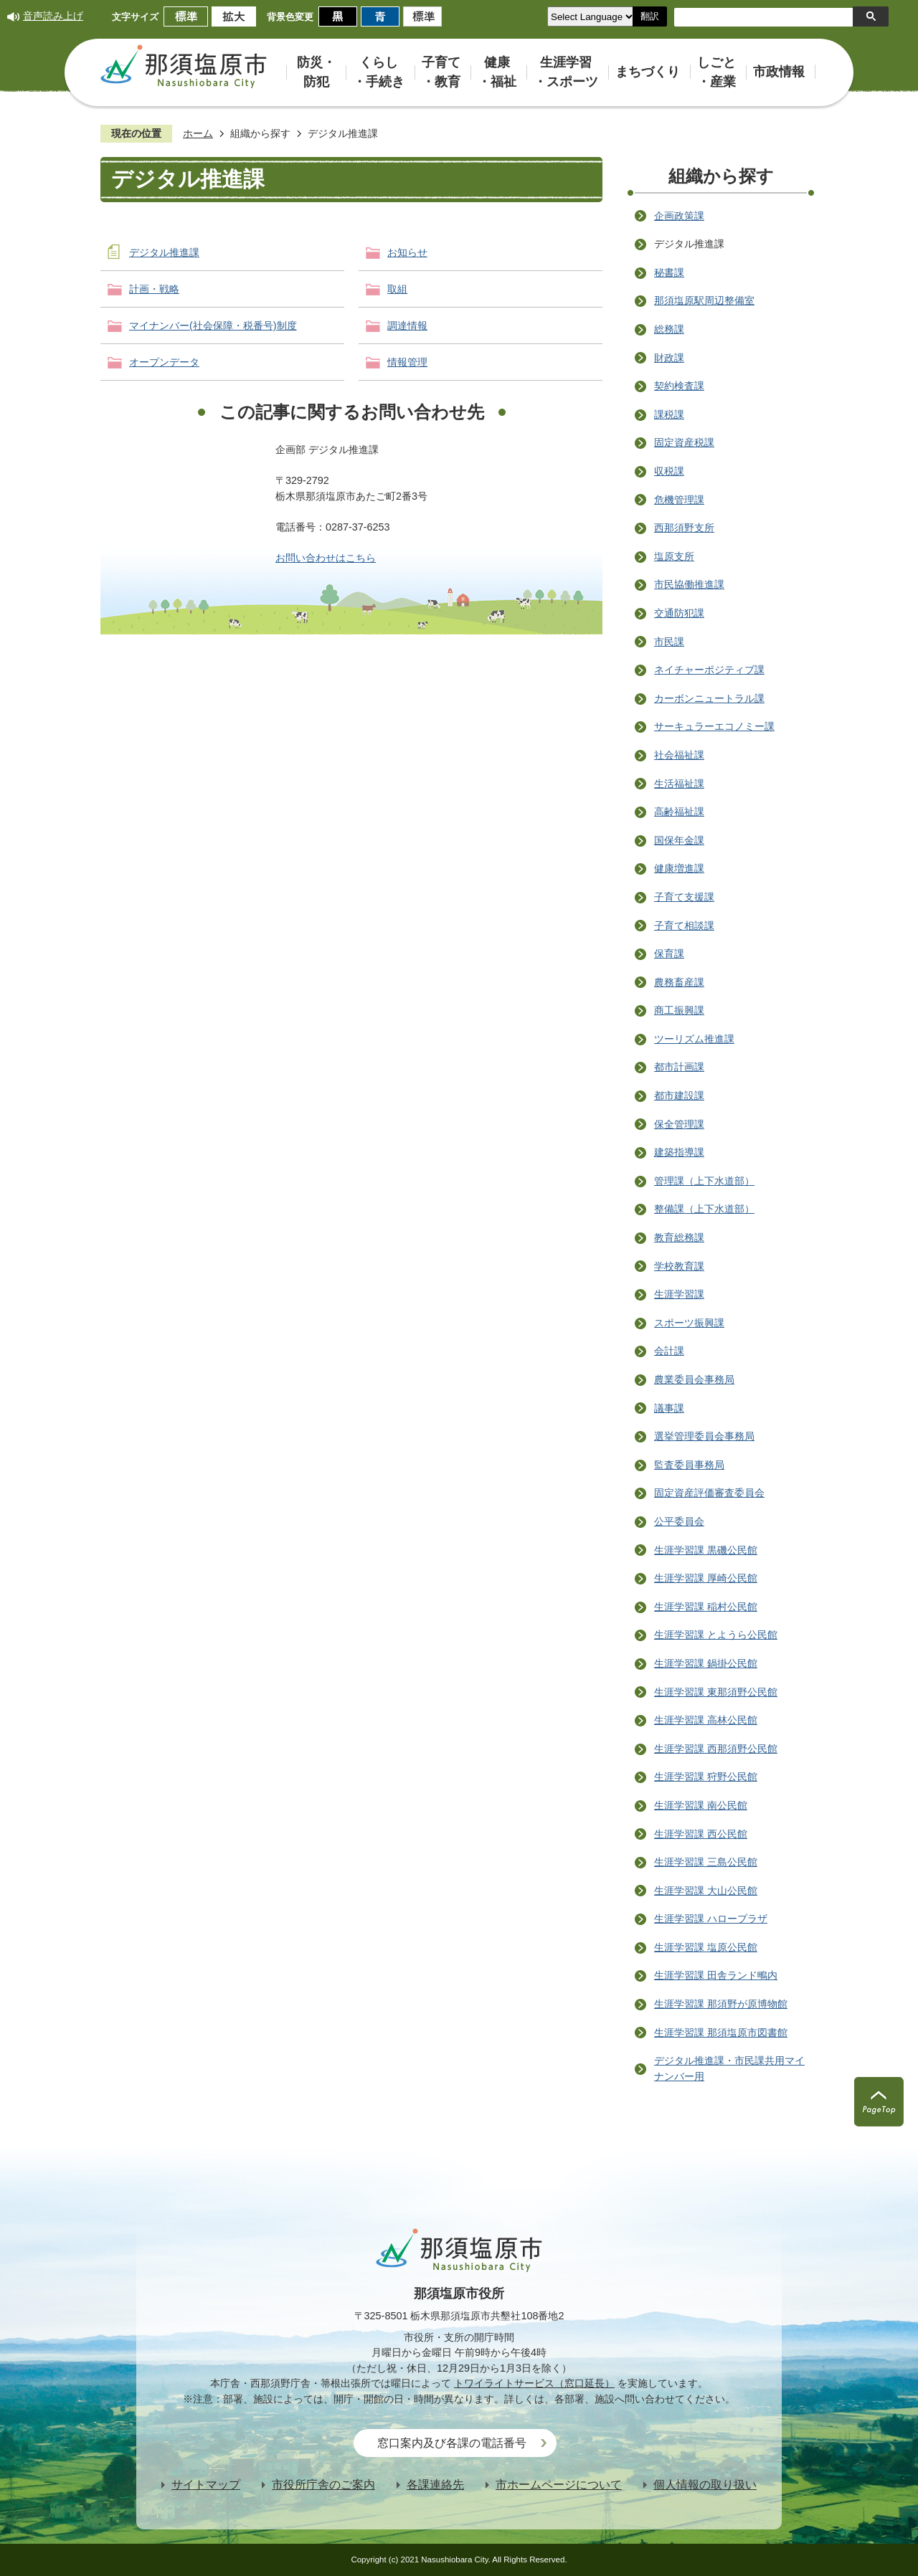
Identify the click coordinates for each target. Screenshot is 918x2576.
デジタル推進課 (164, 252)
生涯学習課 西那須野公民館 (715, 1748)
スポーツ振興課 (689, 1323)
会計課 (669, 1350)
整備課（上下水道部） (704, 1209)
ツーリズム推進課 (694, 1039)
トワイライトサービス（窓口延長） (534, 2383)
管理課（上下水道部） (704, 1181)
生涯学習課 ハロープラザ (710, 1918)
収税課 (669, 471)
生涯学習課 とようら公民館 (715, 1634)
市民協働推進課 (689, 584)
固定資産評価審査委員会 (709, 1492)
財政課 (669, 357)
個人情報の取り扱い (705, 2484)
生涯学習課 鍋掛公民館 (705, 1663)
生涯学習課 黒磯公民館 (705, 1550)
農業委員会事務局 (694, 1379)
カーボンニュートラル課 (709, 698)
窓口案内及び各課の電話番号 (451, 2443)
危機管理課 (679, 499)
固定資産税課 (684, 442)
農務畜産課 (679, 982)
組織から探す (260, 133)
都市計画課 (679, 1067)
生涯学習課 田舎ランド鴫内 (715, 1975)
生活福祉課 (679, 783)
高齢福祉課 (679, 811)
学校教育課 (679, 1266)
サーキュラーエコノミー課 (714, 726)
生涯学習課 (679, 1294)
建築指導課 (679, 1152)
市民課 (669, 641)
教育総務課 (679, 1237)
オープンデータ (164, 362)
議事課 (669, 1408)
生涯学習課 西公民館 (700, 1834)
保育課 (669, 953)
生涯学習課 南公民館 (700, 1805)
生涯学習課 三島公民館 (705, 1862)
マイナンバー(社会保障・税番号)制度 (213, 325)
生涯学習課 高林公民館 (705, 1720)
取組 (397, 289)
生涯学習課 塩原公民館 (705, 1947)
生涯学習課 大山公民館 (705, 1890)
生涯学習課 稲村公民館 (705, 1606)
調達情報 (407, 325)
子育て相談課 (684, 925)
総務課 (669, 329)
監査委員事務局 (689, 1464)
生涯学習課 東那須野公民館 (715, 1692)
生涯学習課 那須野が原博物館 (720, 2004)
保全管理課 (679, 1124)
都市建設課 (679, 1095)
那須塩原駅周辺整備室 (704, 300)
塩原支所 (674, 556)
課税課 (669, 414)
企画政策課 (679, 216)
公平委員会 (679, 1521)
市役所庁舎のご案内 (323, 2484)
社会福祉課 (679, 755)
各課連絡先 (435, 2484)
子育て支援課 (684, 897)
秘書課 (669, 272)
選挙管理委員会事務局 (704, 1436)
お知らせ (407, 252)
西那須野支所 (684, 527)
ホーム (198, 133)
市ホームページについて (559, 2484)
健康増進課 (679, 868)
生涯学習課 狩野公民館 (705, 1776)
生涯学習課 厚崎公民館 (705, 1578)
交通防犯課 (679, 613)
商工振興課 (679, 1010)
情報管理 (407, 362)
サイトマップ (205, 2484)
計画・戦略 (154, 289)
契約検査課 (679, 385)
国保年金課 (679, 840)
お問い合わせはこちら (325, 558)
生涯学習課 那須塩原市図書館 (720, 2032)
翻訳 (649, 16)
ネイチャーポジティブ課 (709, 669)
